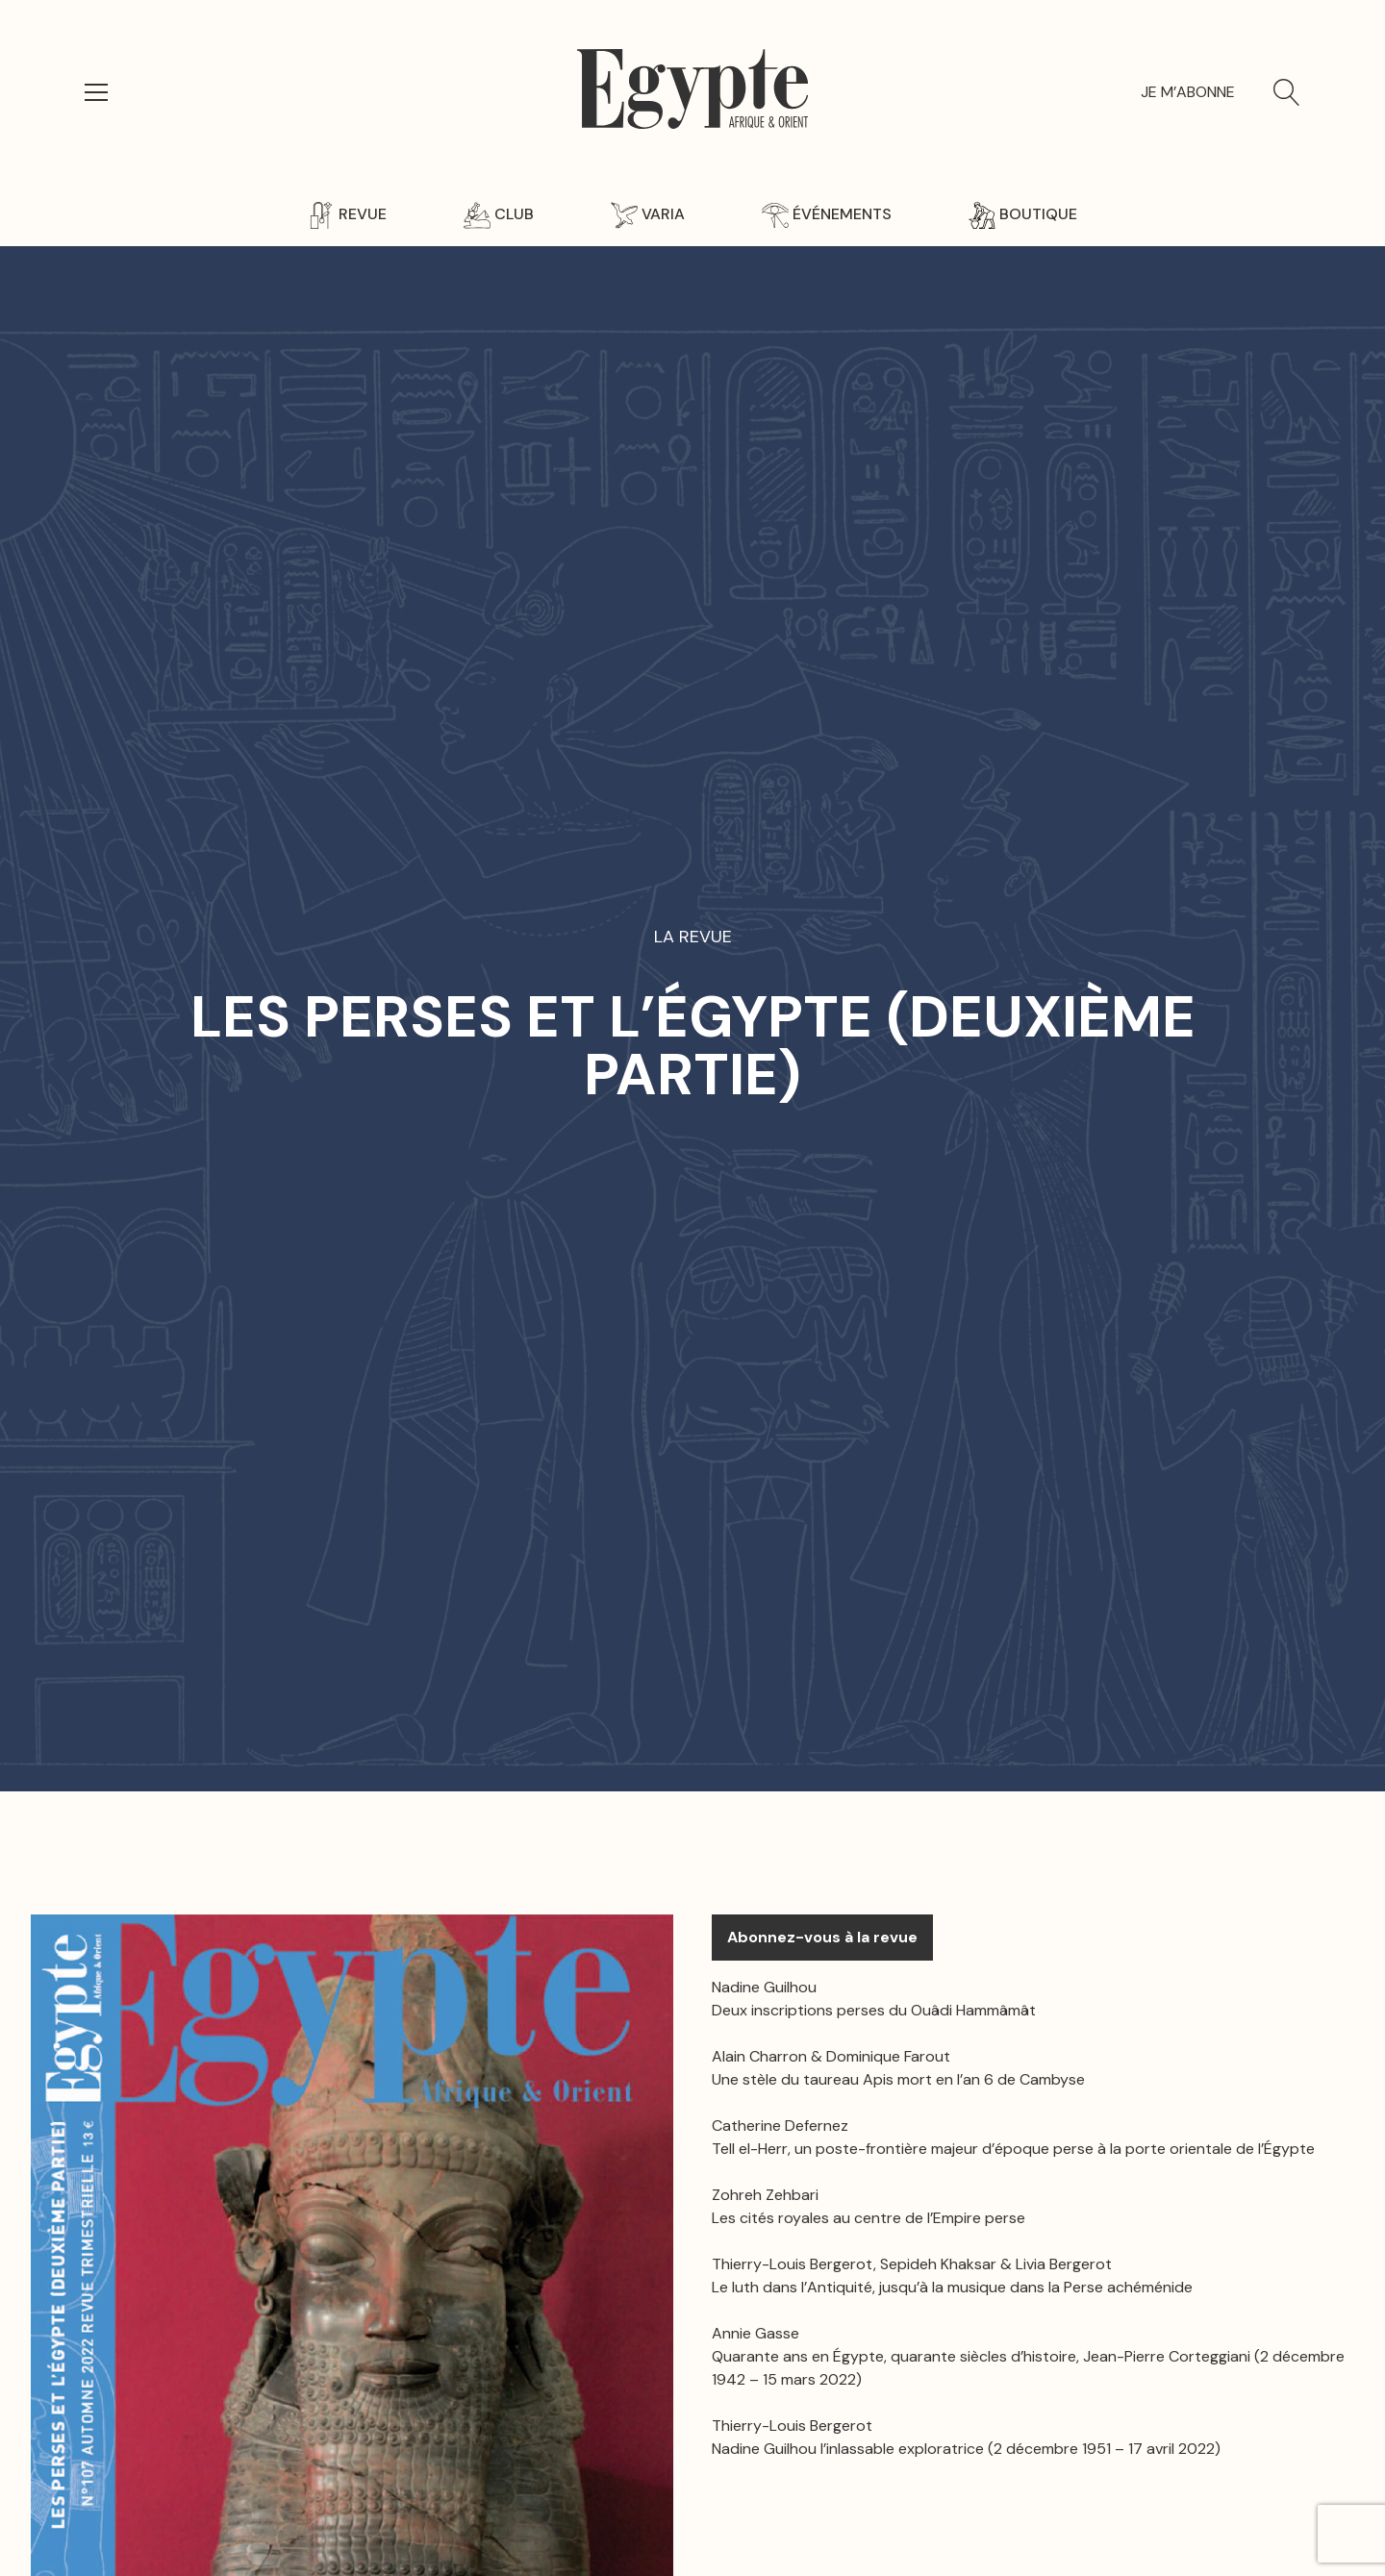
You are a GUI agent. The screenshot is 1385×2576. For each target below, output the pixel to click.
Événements (827, 214)
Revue (347, 214)
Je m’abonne (1188, 92)
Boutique (1023, 214)
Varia (648, 214)
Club (499, 214)
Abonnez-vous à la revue (822, 1937)
